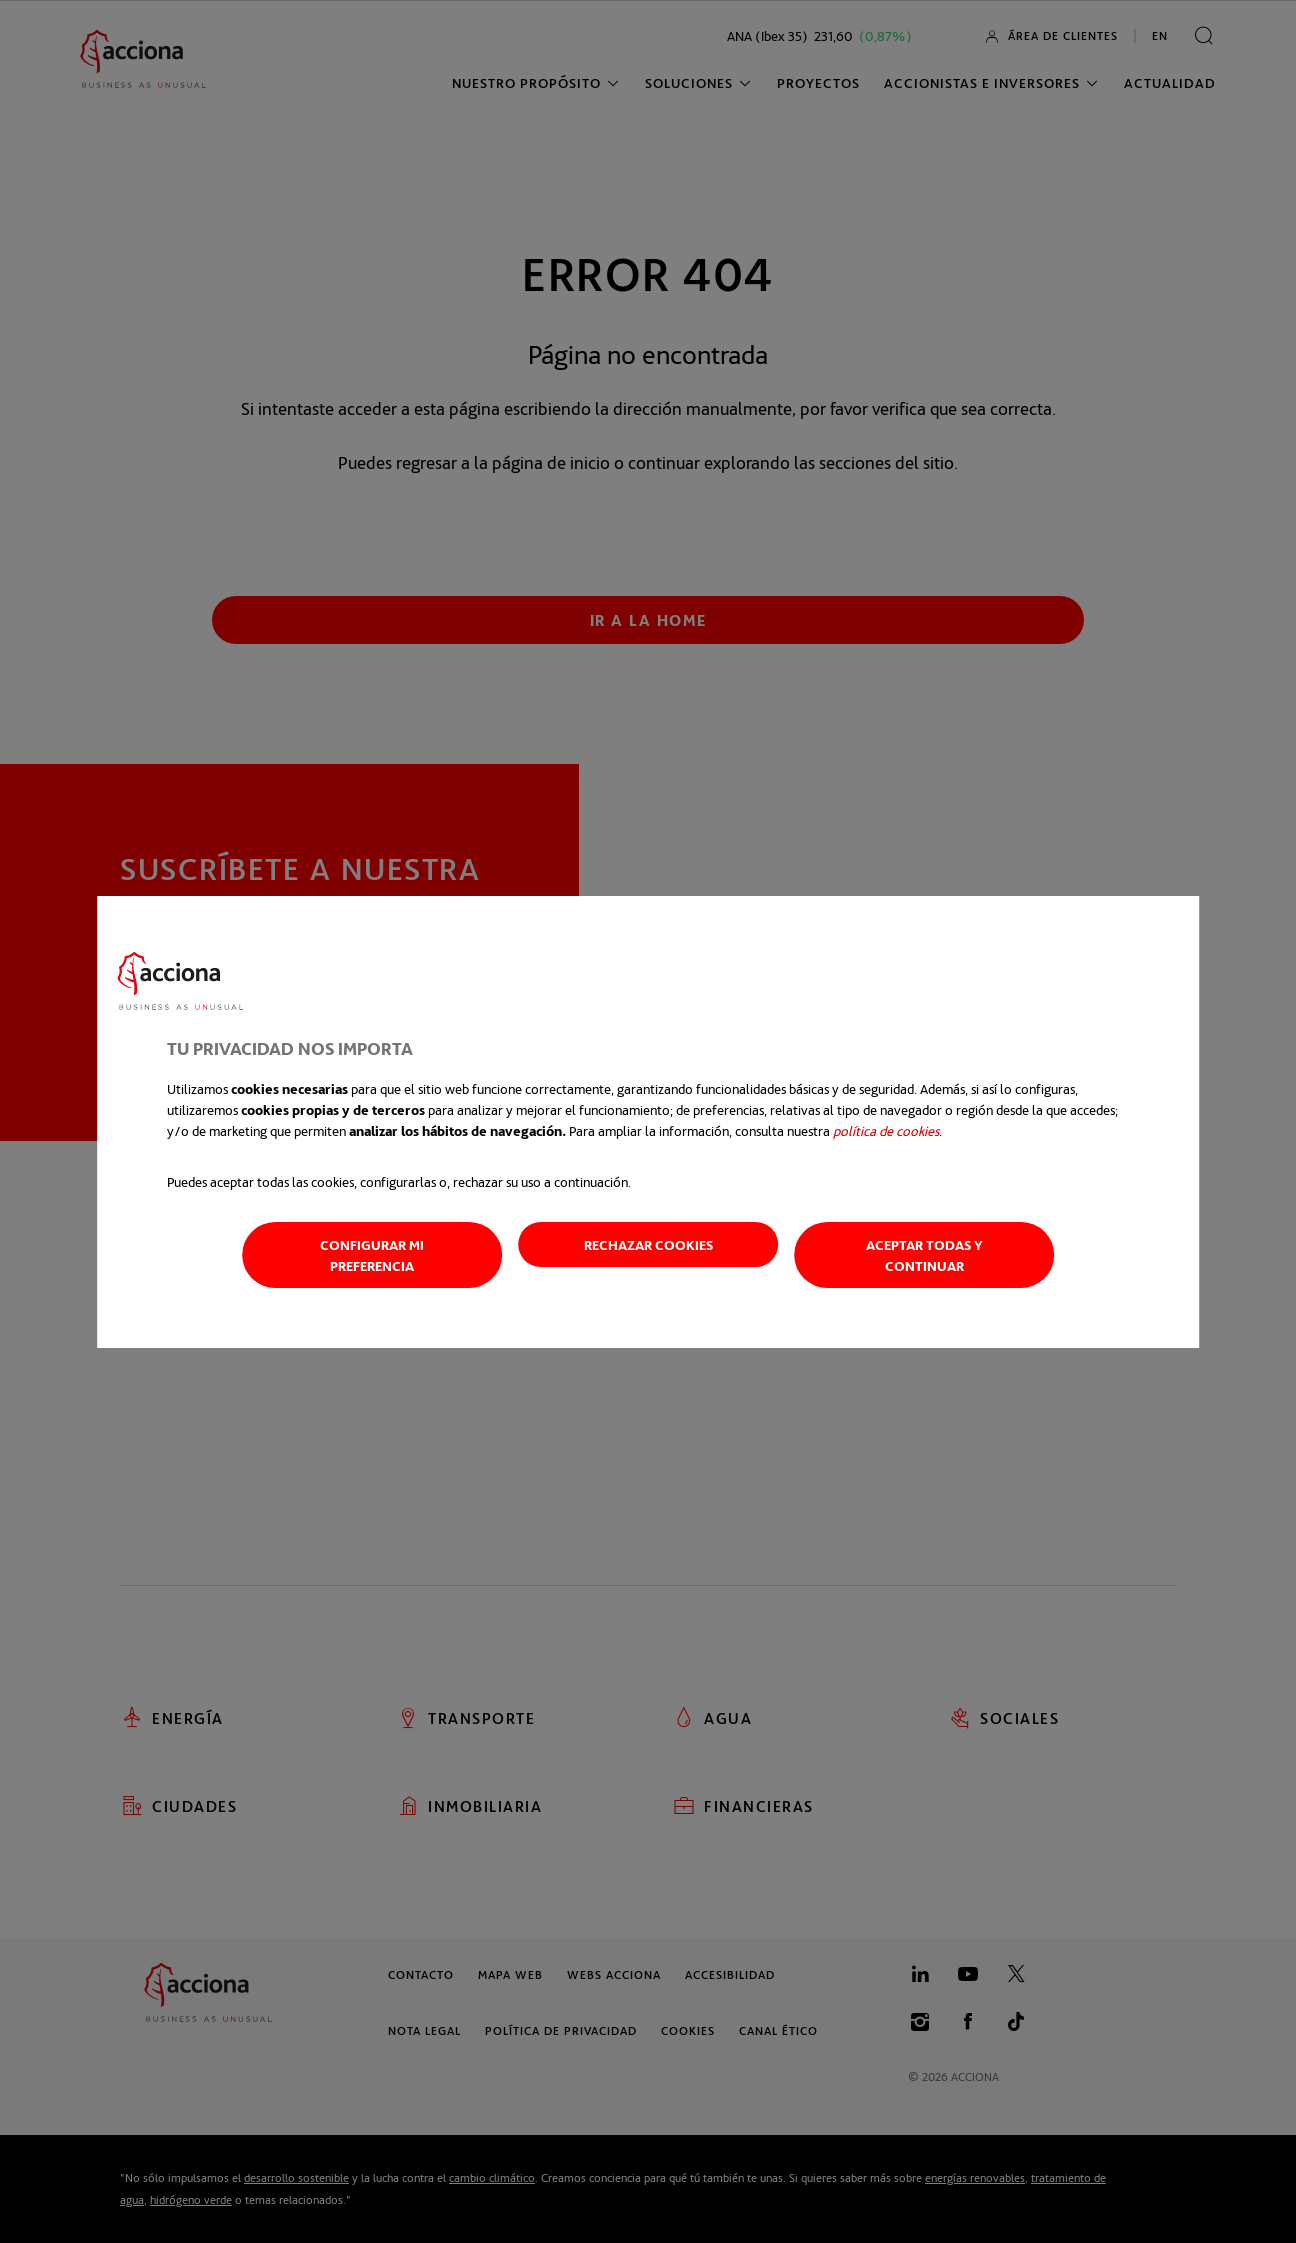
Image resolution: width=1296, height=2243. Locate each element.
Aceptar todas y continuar (924, 1255)
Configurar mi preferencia (372, 1255)
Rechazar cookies (648, 1244)
